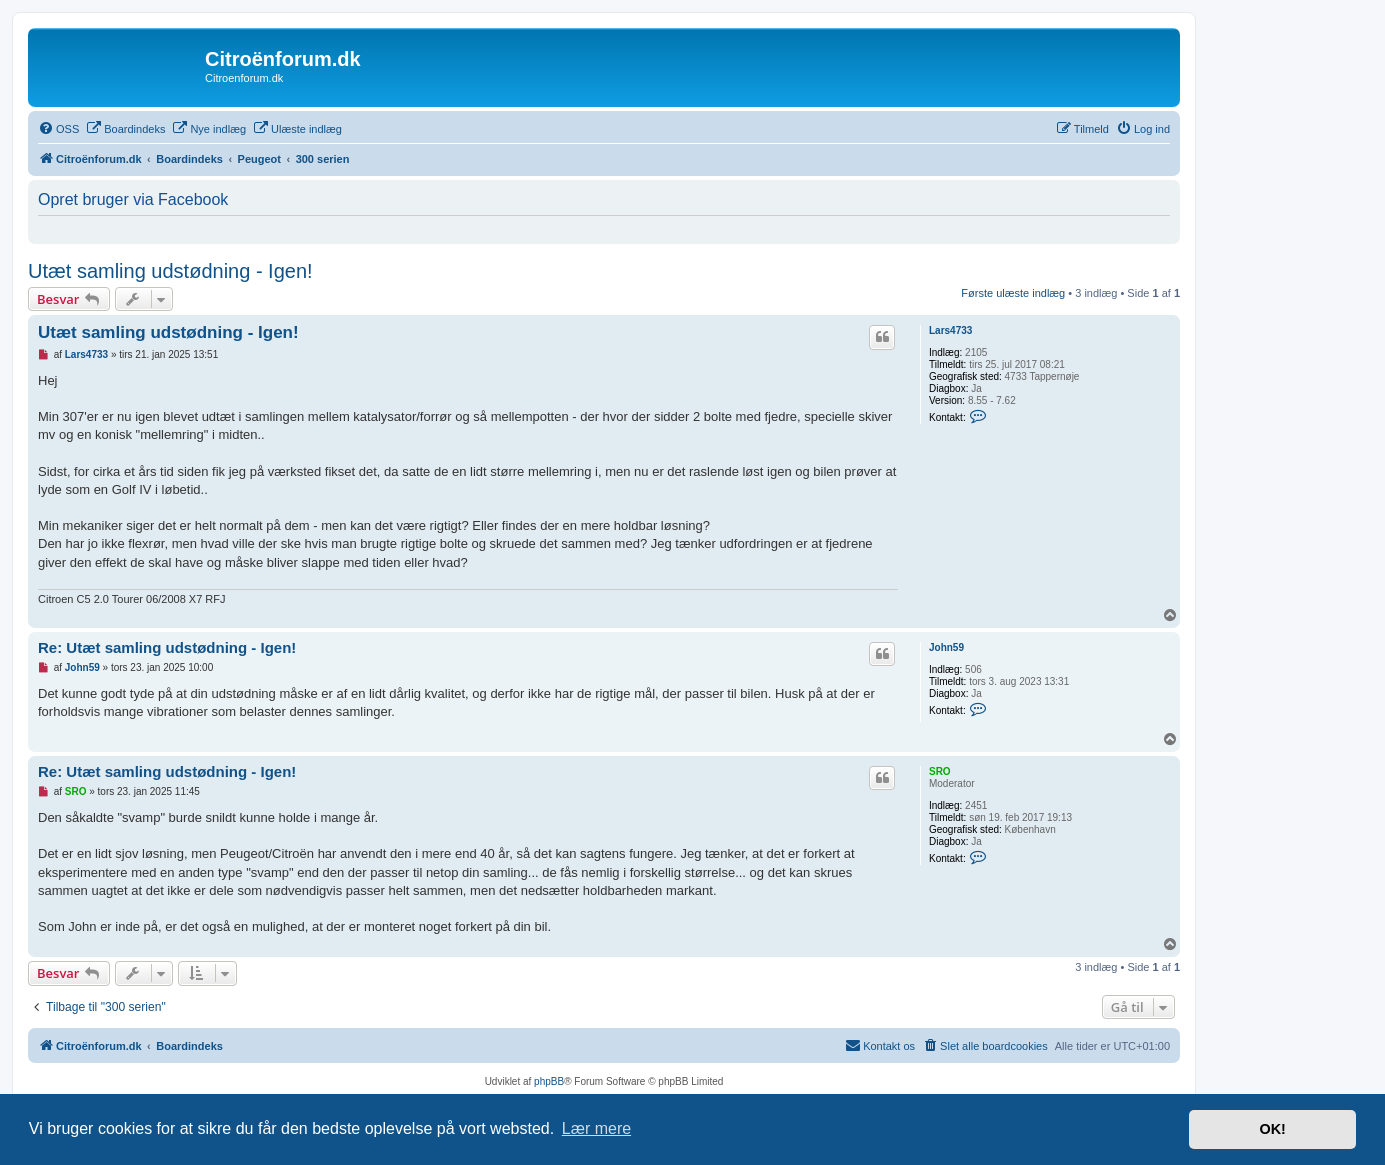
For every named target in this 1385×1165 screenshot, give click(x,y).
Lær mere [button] (596, 1128)
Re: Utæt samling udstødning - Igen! (167, 647)
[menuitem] (58, 129)
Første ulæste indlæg (1013, 293)
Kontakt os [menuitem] (880, 1045)
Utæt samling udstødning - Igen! (170, 271)
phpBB (549, 1081)
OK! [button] (1272, 1129)
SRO (940, 771)
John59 (946, 647)
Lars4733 (950, 330)
